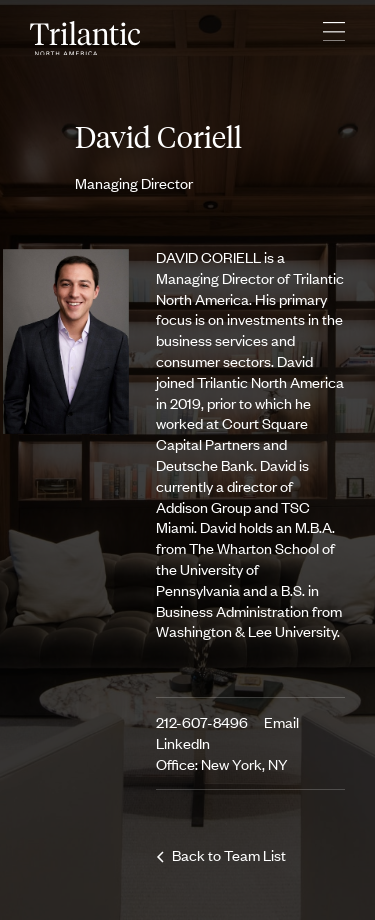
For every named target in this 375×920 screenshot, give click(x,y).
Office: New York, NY (222, 763)
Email (281, 721)
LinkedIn (183, 742)
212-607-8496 (202, 721)
